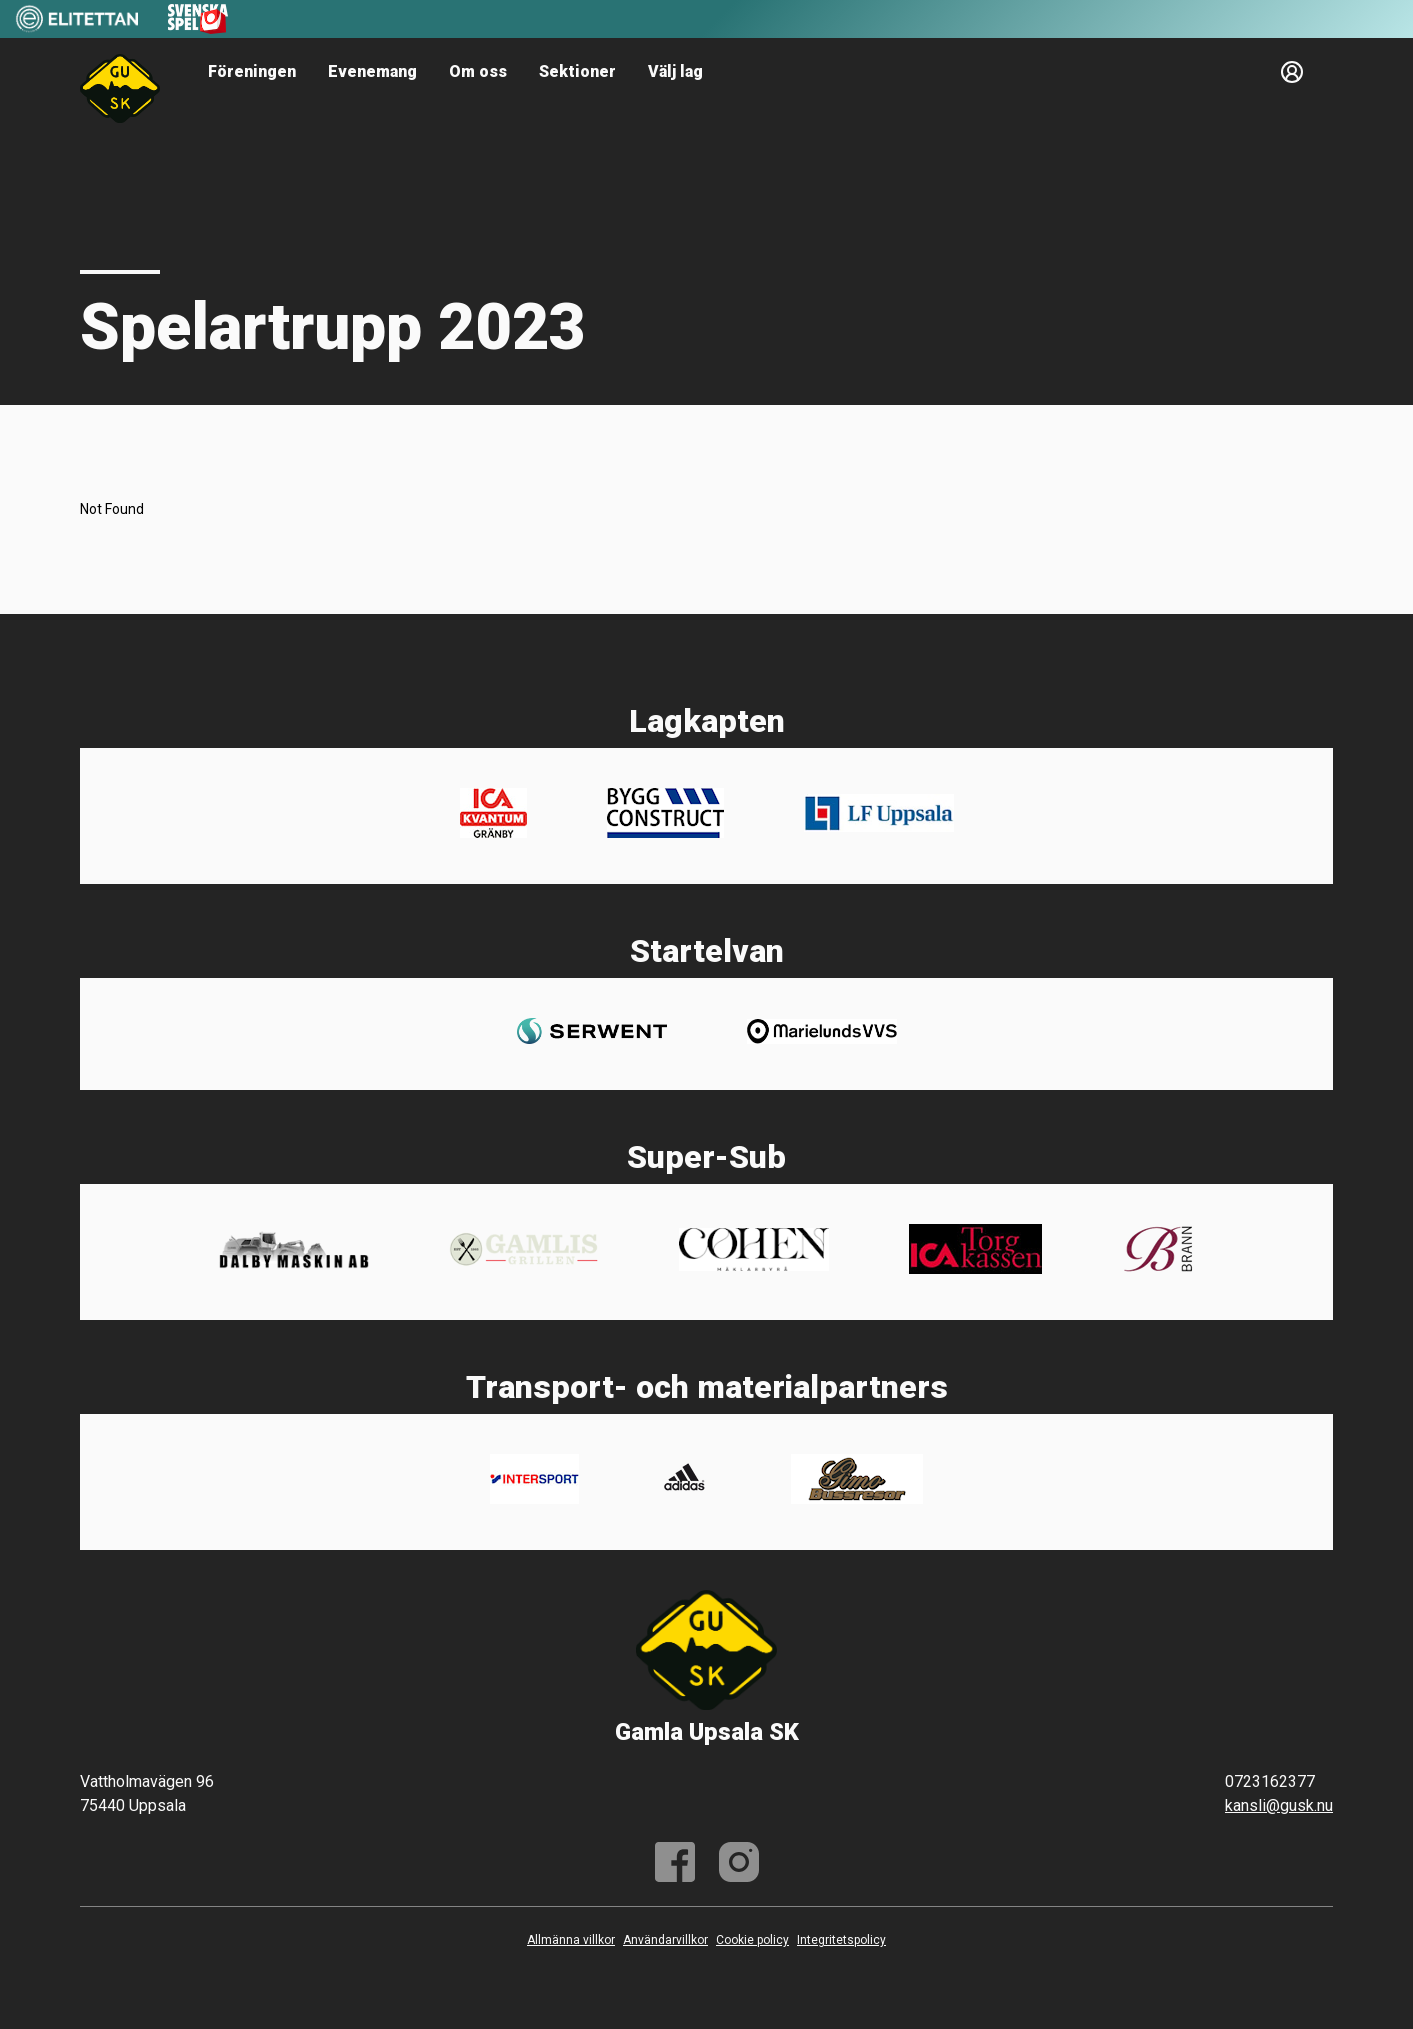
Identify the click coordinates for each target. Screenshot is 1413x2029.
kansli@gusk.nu (1279, 1805)
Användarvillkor (665, 1940)
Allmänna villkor (571, 1940)
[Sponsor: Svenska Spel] (198, 28)
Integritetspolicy (841, 1940)
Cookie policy (752, 1940)
